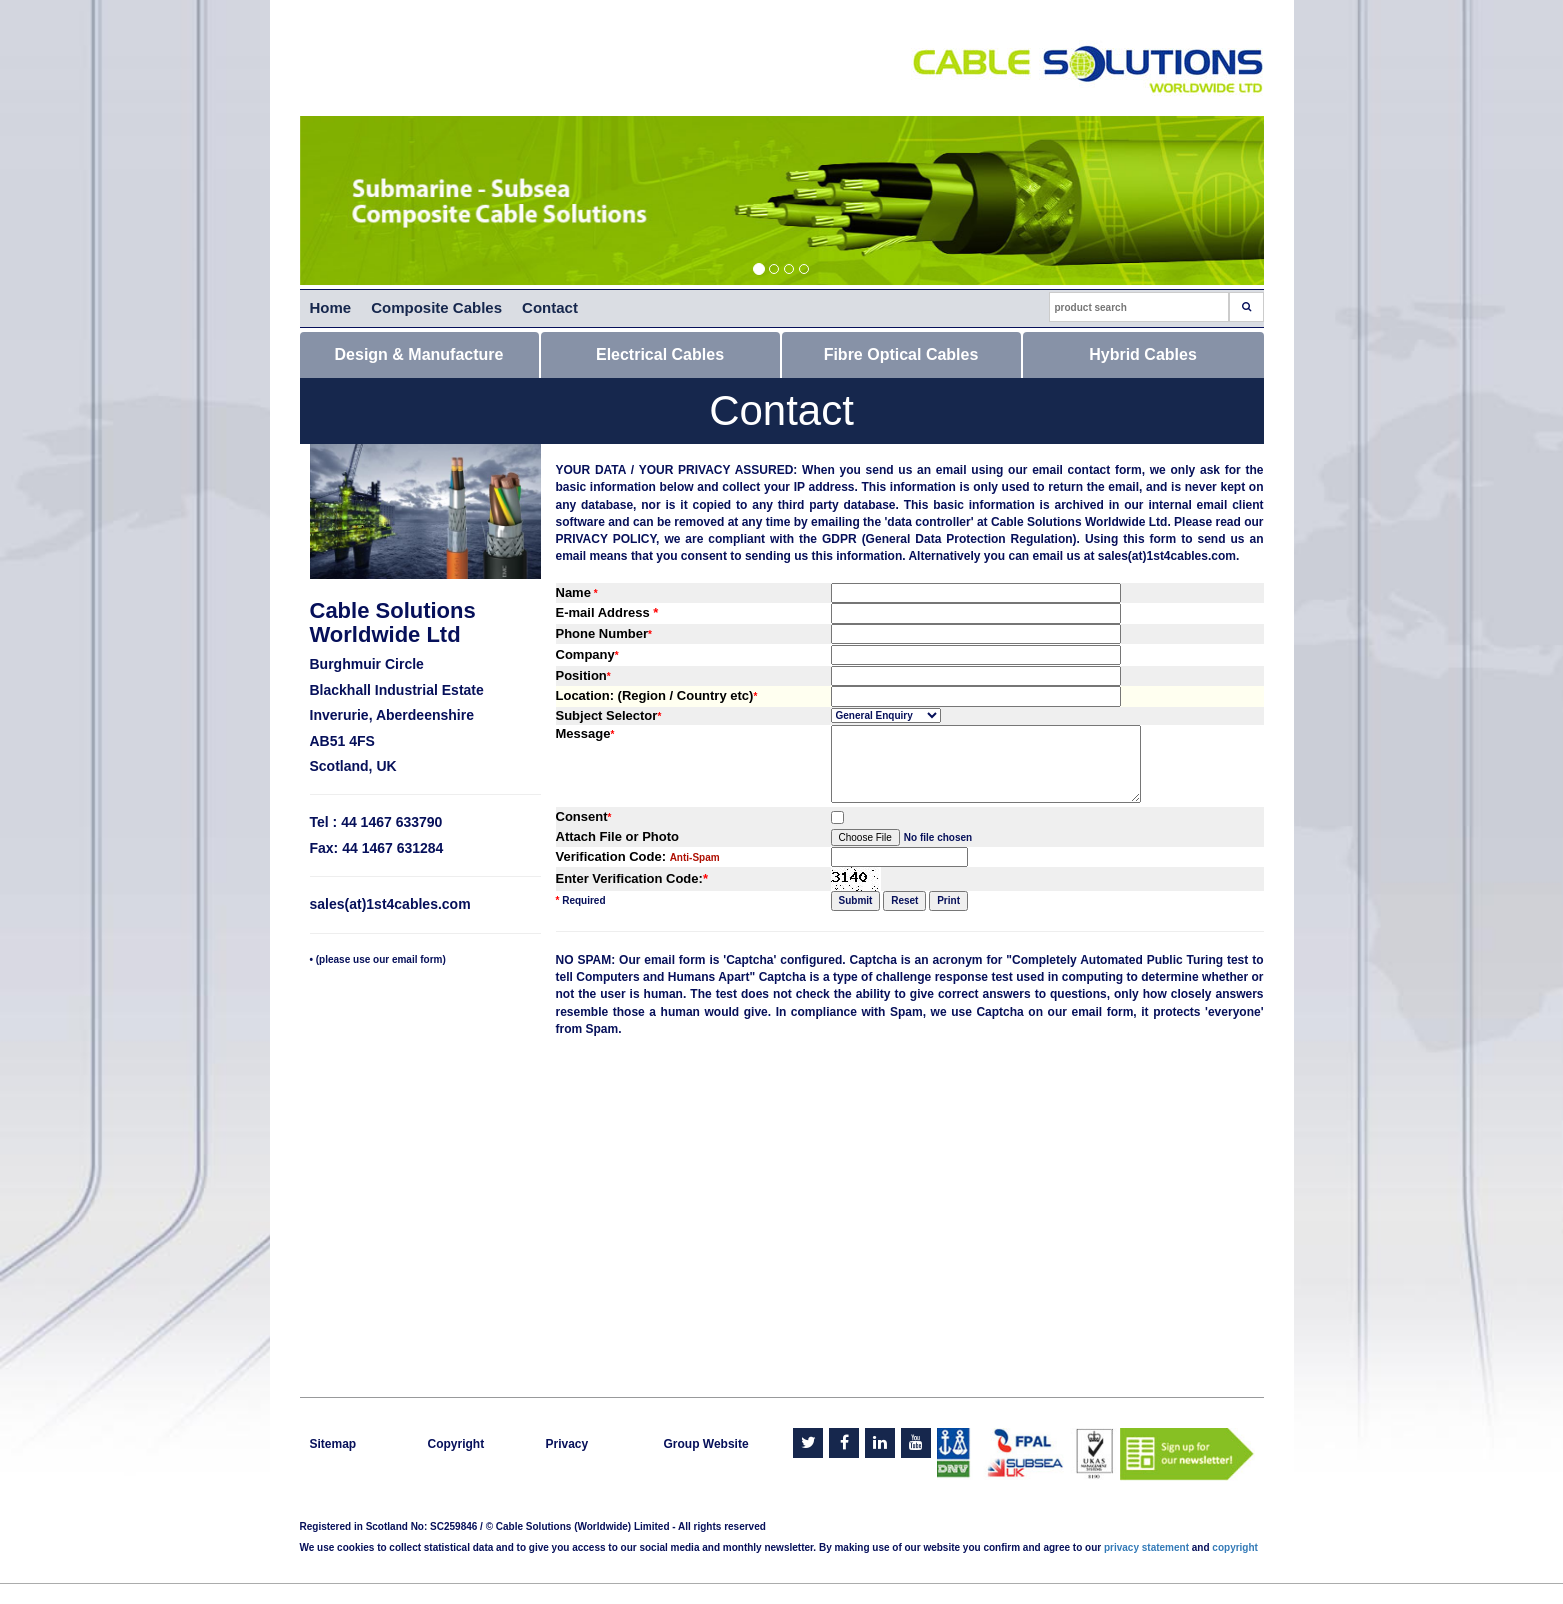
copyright (1235, 1547)
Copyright (456, 1444)
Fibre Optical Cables (901, 354)
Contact (550, 307)
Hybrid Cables (1143, 354)
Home (331, 307)
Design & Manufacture (419, 354)
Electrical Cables (660, 354)
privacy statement (1146, 1547)
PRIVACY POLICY (606, 539)
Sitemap (333, 1444)
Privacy (567, 1444)
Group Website (706, 1444)
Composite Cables (436, 307)
